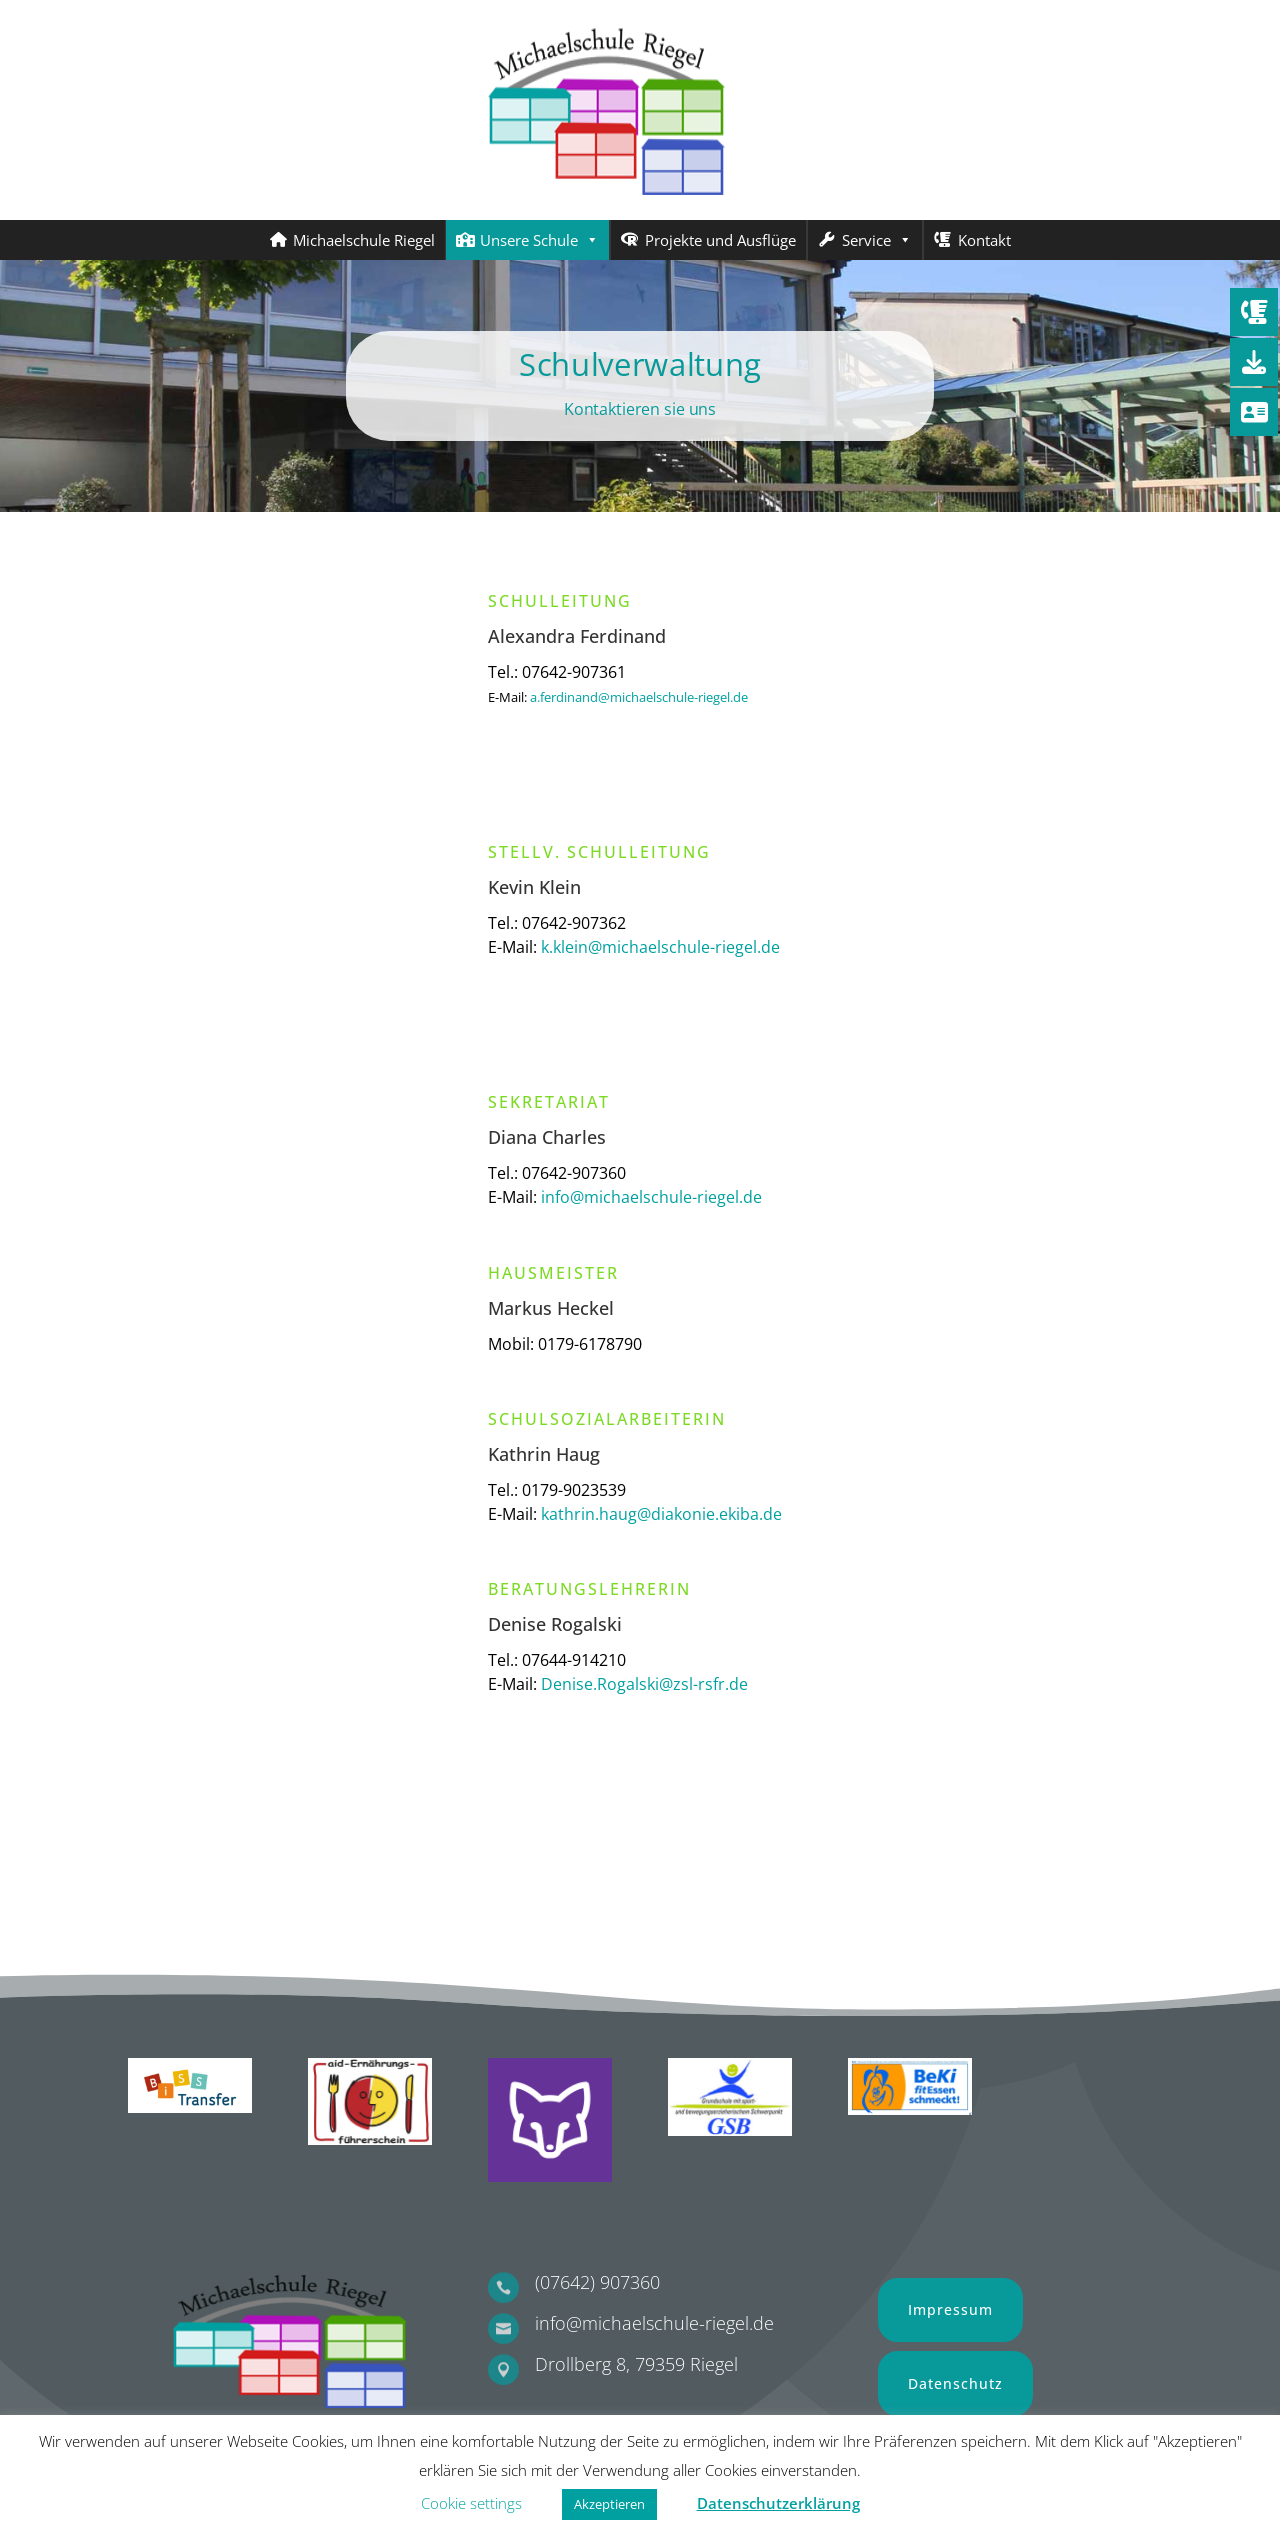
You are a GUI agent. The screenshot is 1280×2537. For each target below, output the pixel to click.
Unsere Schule (539, 240)
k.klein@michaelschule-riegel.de (660, 947)
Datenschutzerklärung (778, 2503)
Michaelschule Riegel (364, 240)
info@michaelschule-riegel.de (651, 1197)
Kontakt (984, 240)
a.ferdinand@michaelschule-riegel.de (639, 697)
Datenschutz (955, 2383)
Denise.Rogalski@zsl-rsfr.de (644, 1684)
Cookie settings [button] (471, 2503)
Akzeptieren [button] (609, 2504)
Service (877, 240)
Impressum (950, 2309)
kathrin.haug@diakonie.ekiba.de (661, 1514)
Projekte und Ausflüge (720, 240)
